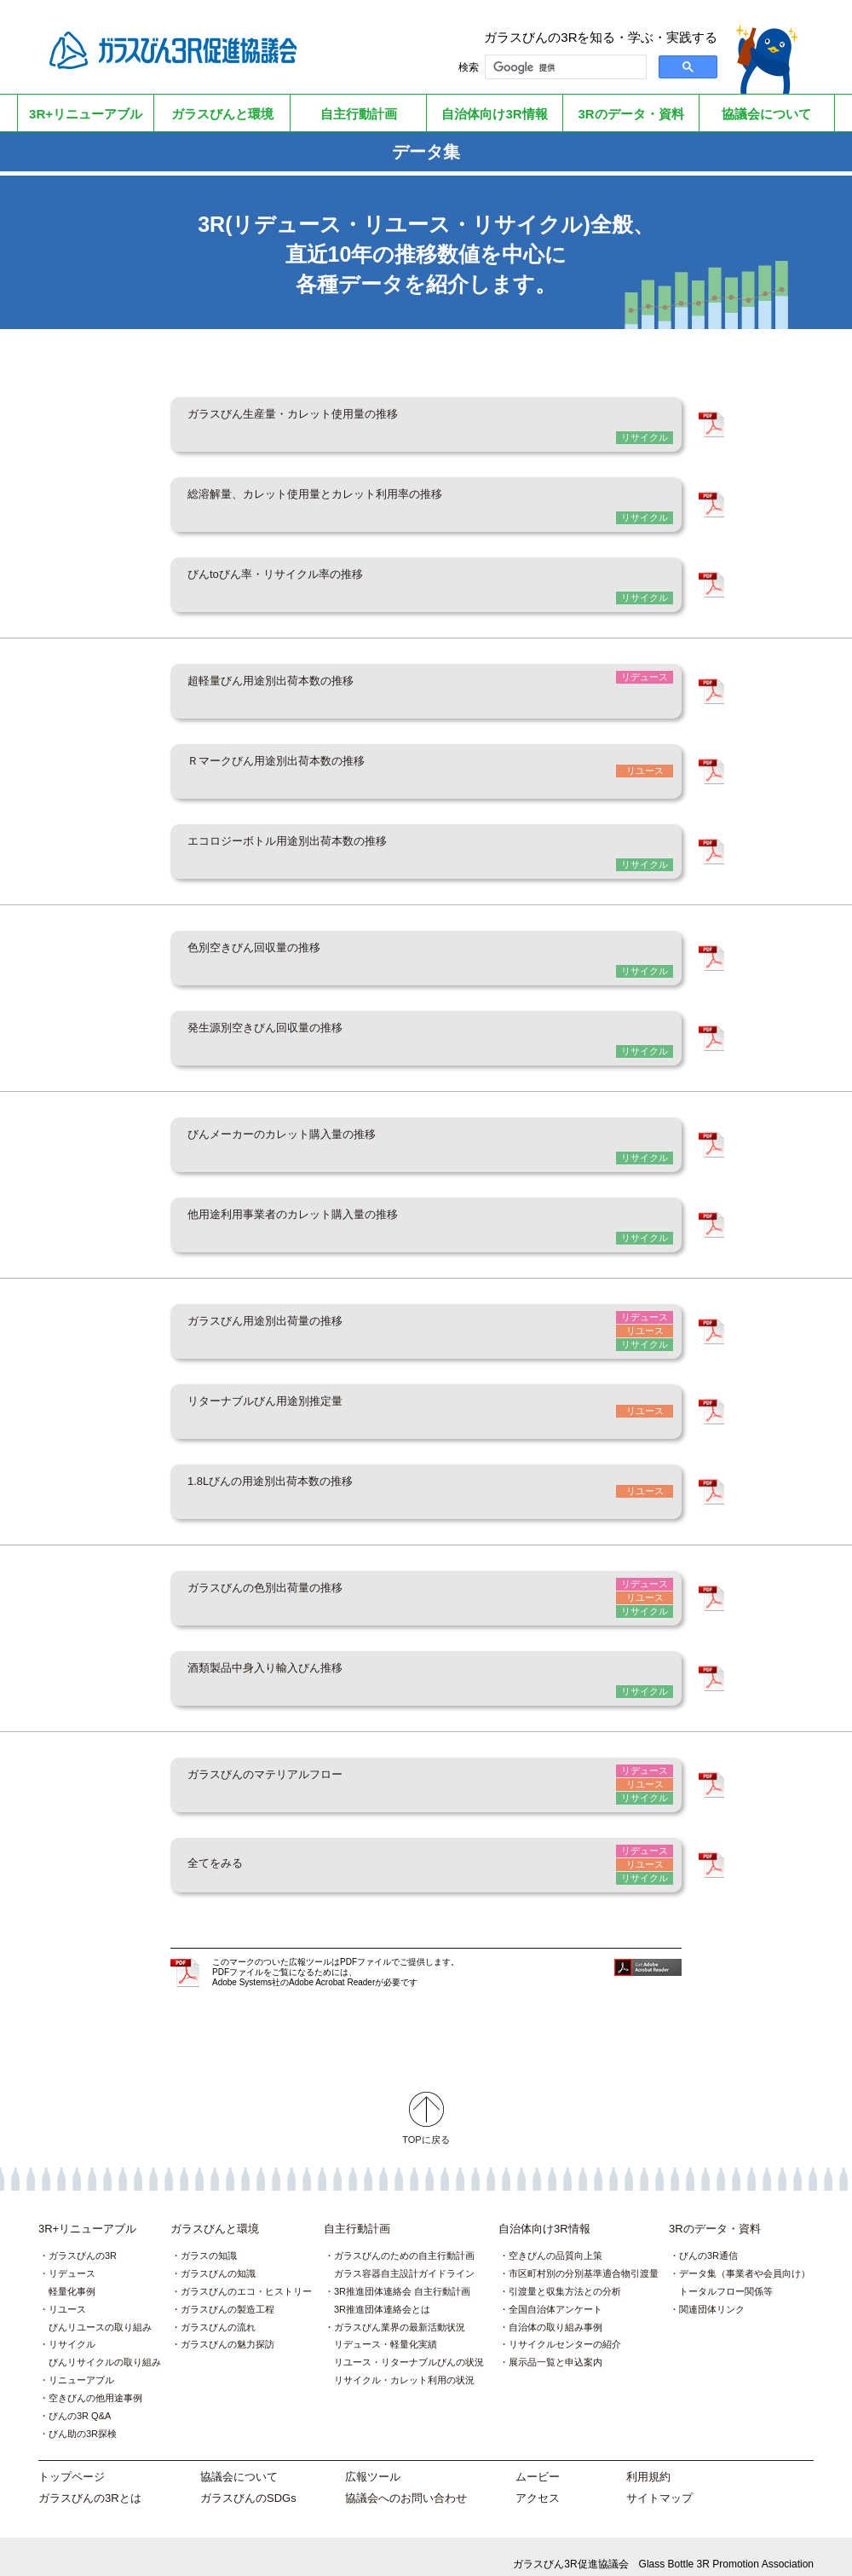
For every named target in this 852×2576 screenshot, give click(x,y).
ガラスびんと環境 (214, 2214)
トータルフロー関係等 (726, 2277)
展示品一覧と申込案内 (555, 2347)
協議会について (239, 2462)
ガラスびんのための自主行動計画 (404, 2241)
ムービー (537, 2462)
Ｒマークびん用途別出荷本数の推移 (323, 766)
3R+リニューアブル (87, 2214)
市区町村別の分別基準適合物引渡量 (584, 2259)
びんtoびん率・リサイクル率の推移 (322, 581)
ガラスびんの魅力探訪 (227, 2330)
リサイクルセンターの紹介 (565, 2330)
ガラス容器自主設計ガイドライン (404, 2259)
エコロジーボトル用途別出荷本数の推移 (340, 845)
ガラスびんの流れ (218, 2312)
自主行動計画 (357, 2214)
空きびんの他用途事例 (95, 2383)
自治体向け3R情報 (544, 2214)
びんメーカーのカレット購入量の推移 (332, 1136)
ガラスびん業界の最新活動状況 (399, 2312)
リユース (67, 2295)
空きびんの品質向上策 (555, 2241)
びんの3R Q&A (80, 2401)
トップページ (71, 2462)
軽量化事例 (72, 2277)
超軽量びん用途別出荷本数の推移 (315, 687)
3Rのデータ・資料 (715, 2214)
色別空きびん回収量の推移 (289, 951)
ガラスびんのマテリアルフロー (306, 1770)
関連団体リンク (712, 2295)
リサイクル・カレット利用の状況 (404, 2365)
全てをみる (230, 1849)
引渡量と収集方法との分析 (565, 2277)
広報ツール (372, 2462)
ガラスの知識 (209, 2241)
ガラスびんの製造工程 (227, 2295)
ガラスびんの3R (83, 2241)
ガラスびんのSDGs (248, 2483)
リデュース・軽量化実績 (385, 2330)
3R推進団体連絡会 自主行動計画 (402, 2277)
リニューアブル (81, 2365)
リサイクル (72, 2330)
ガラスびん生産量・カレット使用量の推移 (349, 422)
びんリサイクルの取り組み (105, 2347)
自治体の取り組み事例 (555, 2312)
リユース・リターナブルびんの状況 (409, 2347)
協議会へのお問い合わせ (406, 2483)
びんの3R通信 (708, 2241)
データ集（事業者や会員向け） (744, 2259)
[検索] (564, 67)
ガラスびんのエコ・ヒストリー (246, 2277)
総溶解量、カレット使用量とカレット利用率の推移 (383, 502)
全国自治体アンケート (555, 2295)
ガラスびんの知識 (218, 2259)
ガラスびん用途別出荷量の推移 (306, 1321)
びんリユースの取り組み (100, 2312)
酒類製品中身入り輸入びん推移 (306, 1664)
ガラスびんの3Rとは (89, 2483)
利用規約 (648, 2462)
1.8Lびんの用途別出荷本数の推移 (314, 1479)
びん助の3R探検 (83, 2419)
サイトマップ (659, 2483)
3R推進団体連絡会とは (382, 2295)
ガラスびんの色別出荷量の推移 (306, 1585)
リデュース (72, 2259)
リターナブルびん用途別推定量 (306, 1400)
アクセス (537, 2483)
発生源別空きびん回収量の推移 (306, 1030)
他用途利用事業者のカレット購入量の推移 (349, 1215)
